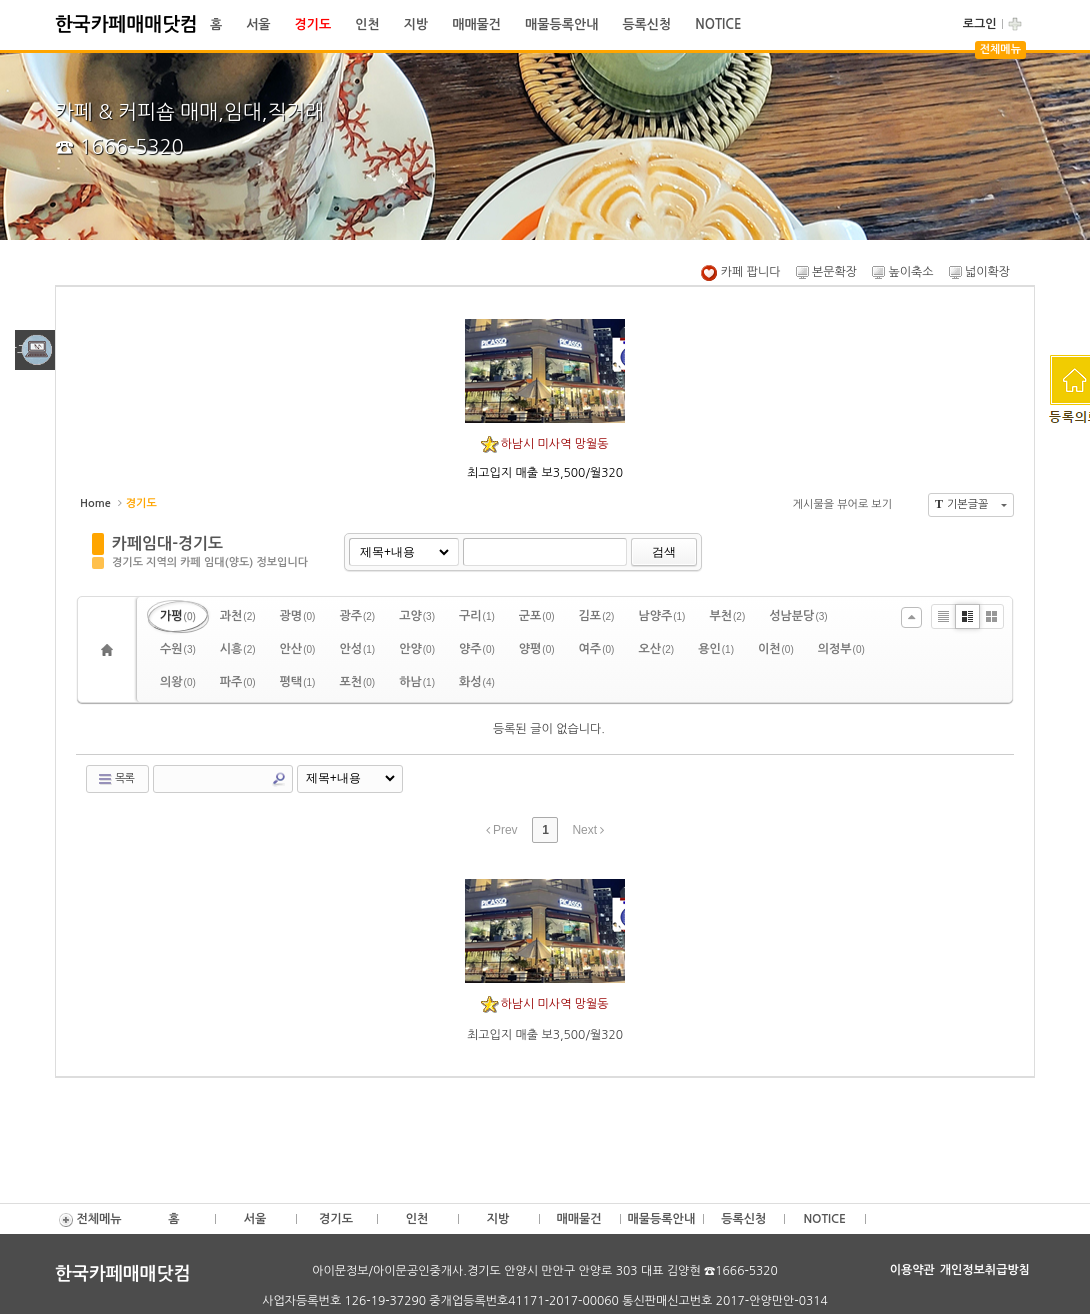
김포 (597, 616)
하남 (417, 682)
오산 (656, 649)
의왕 (178, 682)
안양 (417, 649)
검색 (664, 552)
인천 (367, 24)
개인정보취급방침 (985, 1270)
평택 (298, 682)
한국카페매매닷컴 (126, 24)
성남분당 (798, 616)
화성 (477, 682)
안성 (357, 649)
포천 (357, 682)
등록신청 (646, 24)
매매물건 (476, 24)
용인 (716, 649)
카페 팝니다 (740, 272)
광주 (357, 616)
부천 (727, 616)
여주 (597, 649)
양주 (477, 649)
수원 (178, 649)
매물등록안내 (561, 24)
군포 (537, 616)
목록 (115, 779)
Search (279, 779)
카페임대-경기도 (167, 543)
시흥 (238, 649)
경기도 (313, 24)
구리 (477, 616)
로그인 (980, 24)
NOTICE (718, 24)
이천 (776, 649)
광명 (298, 616)
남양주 (661, 616)
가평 (178, 616)
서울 (258, 24)
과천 (238, 616)
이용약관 (912, 1270)
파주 (238, 682)
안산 (298, 649)
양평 (537, 649)
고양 (417, 616)
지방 (416, 24)
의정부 (841, 649)
